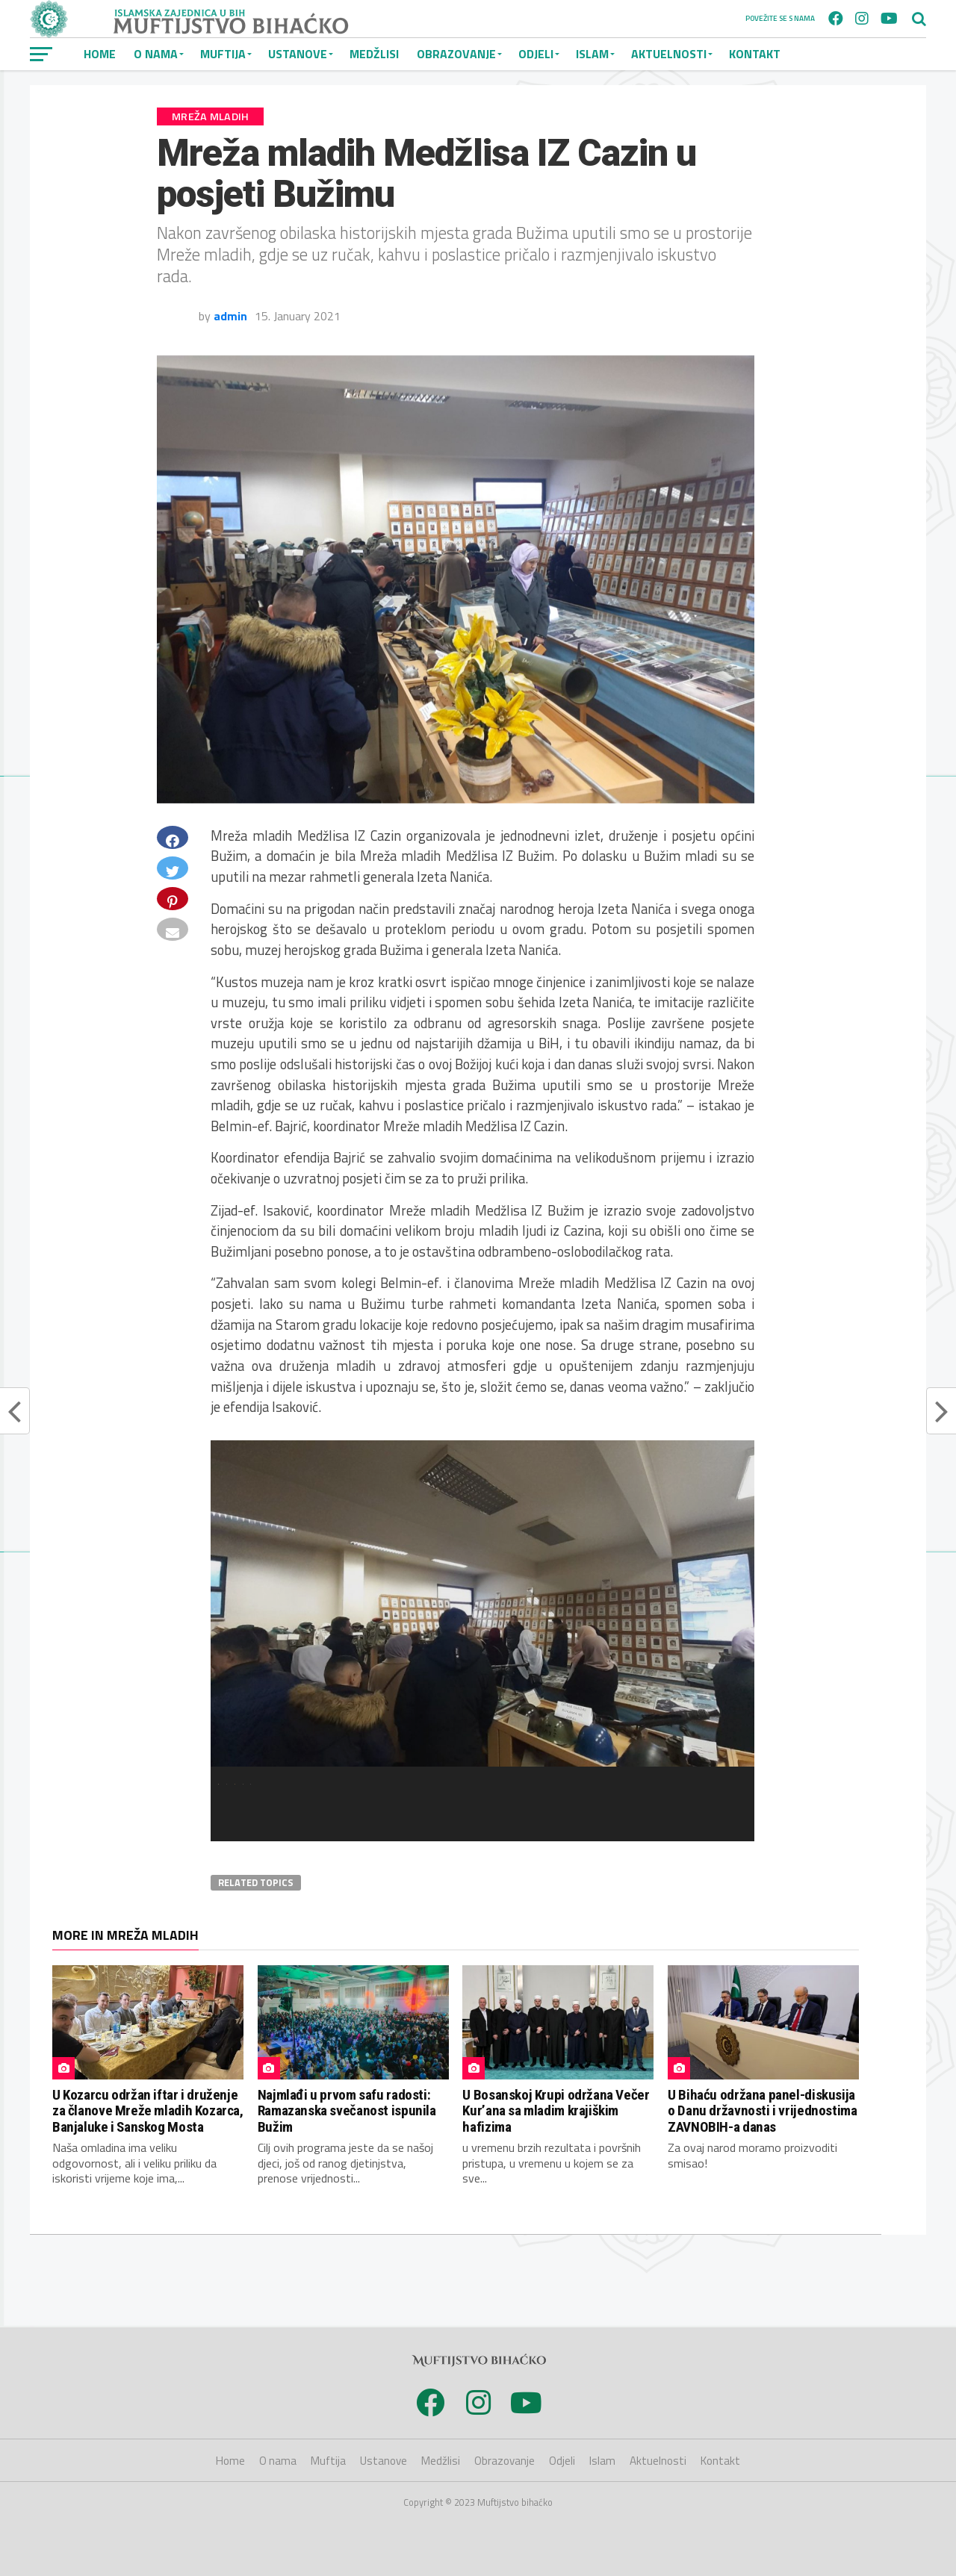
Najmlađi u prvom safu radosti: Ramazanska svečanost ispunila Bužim (347, 2110)
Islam (592, 54)
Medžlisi (374, 54)
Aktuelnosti (669, 54)
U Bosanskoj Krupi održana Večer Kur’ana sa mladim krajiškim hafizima (555, 2110)
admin (230, 316)
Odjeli (535, 54)
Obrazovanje (456, 54)
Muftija (223, 54)
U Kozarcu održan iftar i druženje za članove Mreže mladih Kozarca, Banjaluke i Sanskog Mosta (147, 2110)
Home (100, 54)
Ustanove (297, 54)
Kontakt (754, 54)
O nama (156, 54)
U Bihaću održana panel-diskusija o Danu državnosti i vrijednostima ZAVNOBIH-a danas (762, 2110)
